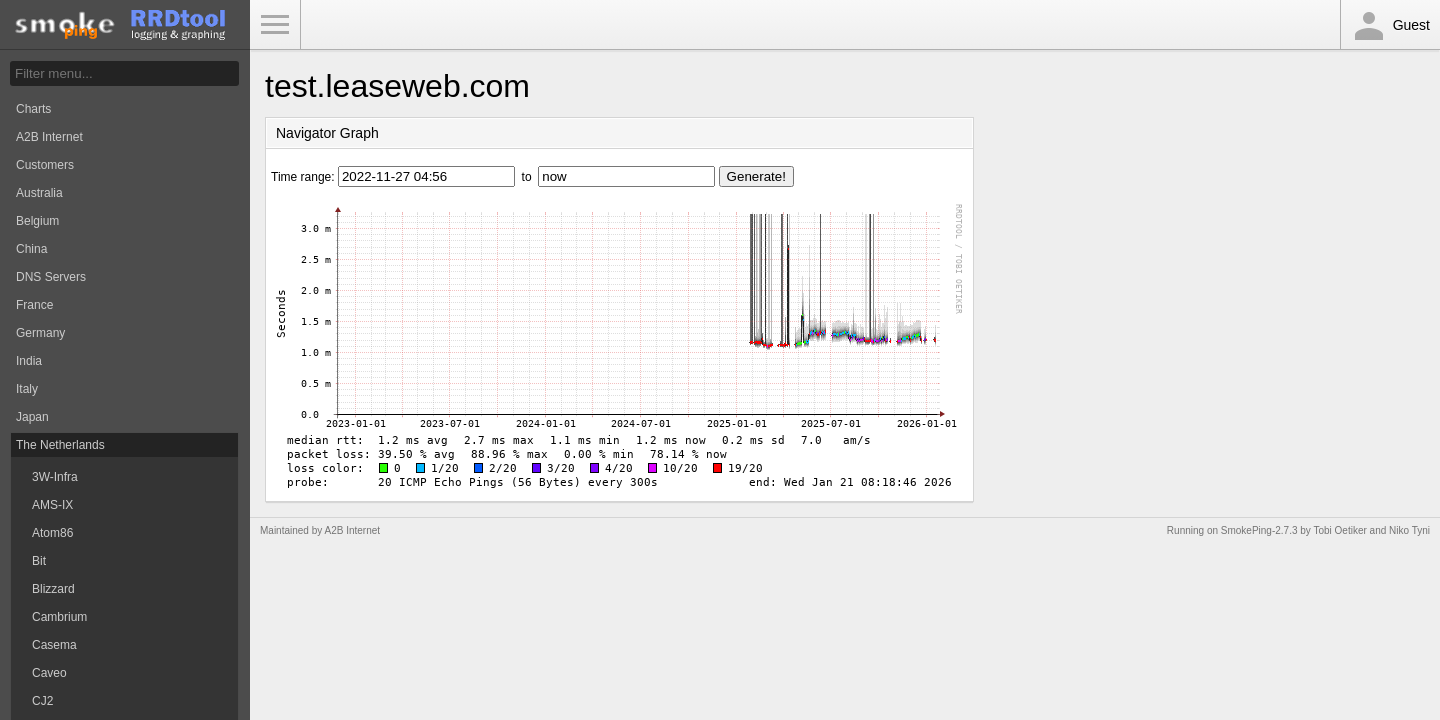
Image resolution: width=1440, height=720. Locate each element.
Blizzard (53, 589)
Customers (45, 165)
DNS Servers (51, 277)
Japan (32, 417)
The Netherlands (60, 445)
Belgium (37, 221)
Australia (39, 193)
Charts (33, 109)
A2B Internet (49, 137)
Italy (27, 389)
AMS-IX (52, 505)
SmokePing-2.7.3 (1259, 530)
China (31, 249)
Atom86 (52, 533)
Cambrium (59, 617)
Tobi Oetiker (1339, 530)
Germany (40, 333)
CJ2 (42, 701)
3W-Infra (55, 477)
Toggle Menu (275, 25)
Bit (39, 561)
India (29, 361)
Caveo (49, 673)
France (34, 305)
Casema (54, 645)
